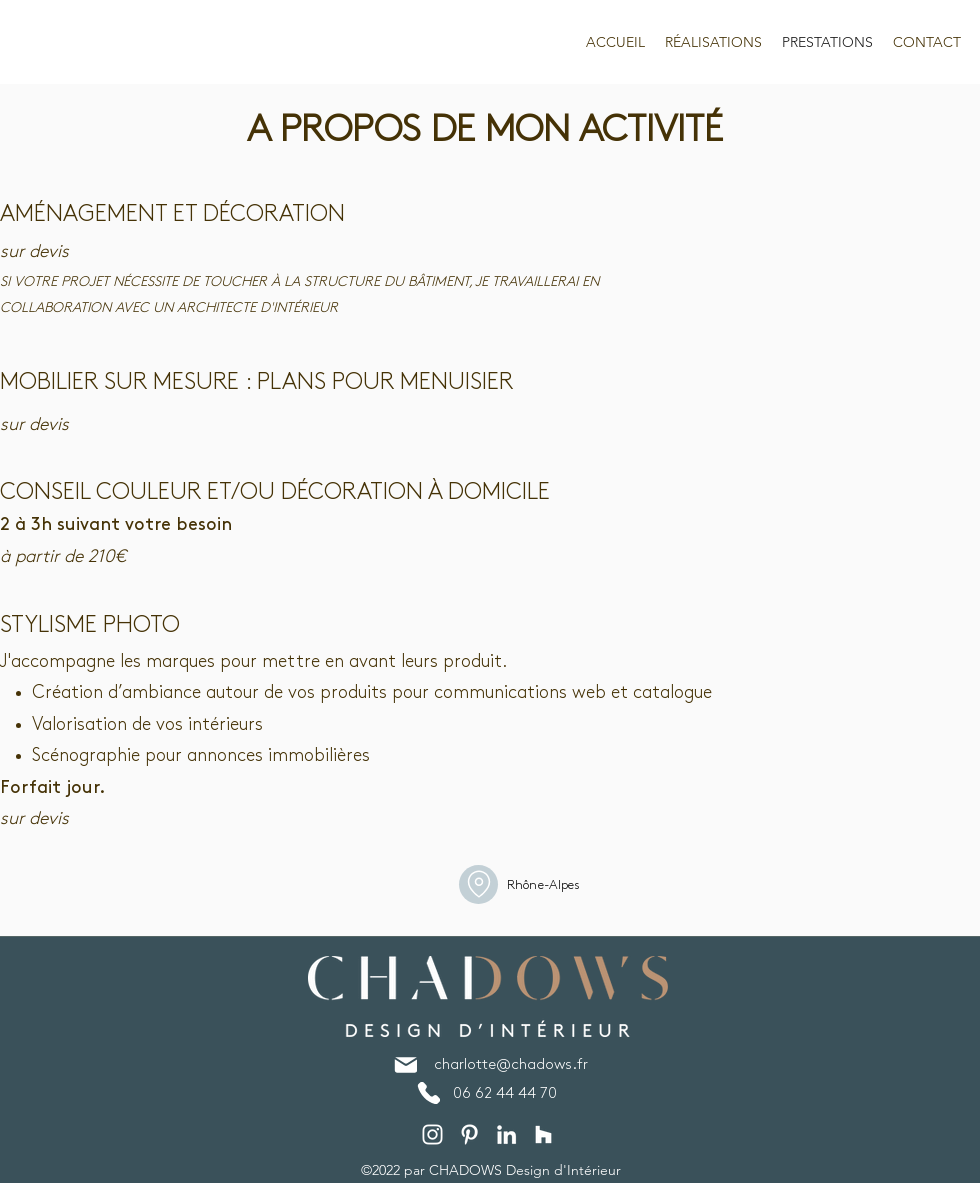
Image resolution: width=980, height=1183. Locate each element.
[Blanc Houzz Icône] (543, 1134)
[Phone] (428, 1093)
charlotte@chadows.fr (511, 1065)
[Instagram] (432, 1134)
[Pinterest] (469, 1134)
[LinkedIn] (506, 1134)
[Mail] (405, 1065)
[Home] (478, 884)
